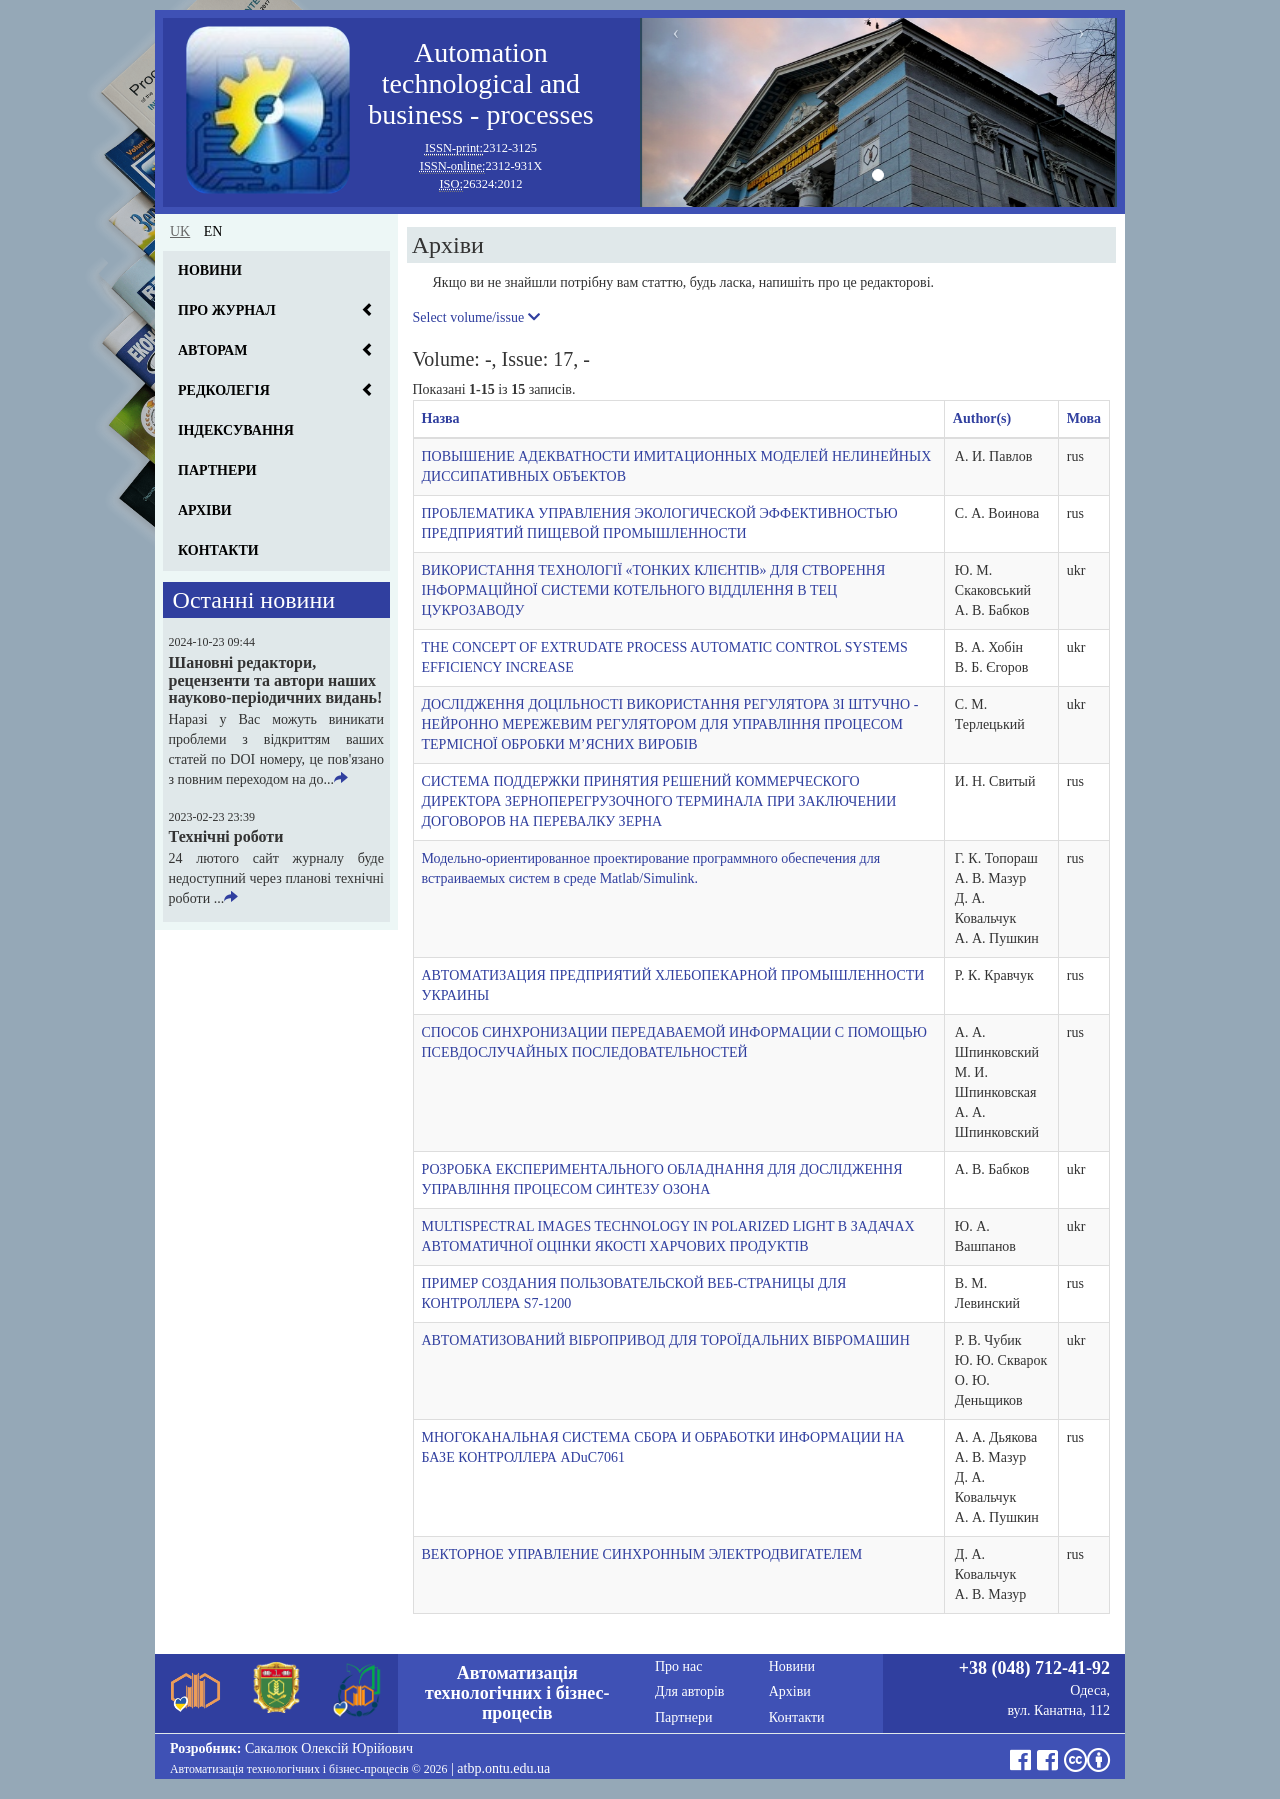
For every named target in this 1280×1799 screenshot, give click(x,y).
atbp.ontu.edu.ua (503, 1768)
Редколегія (224, 390)
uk (180, 231)
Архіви (205, 510)
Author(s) (982, 418)
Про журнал (227, 310)
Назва (441, 418)
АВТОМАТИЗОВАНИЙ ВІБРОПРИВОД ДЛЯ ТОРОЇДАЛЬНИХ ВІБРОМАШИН (666, 1340)
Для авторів (689, 1691)
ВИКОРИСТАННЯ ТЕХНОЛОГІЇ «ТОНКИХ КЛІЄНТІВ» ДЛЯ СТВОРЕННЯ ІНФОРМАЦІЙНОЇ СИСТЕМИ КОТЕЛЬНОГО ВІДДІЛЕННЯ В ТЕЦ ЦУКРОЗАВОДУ (654, 590)
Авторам (212, 350)
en (213, 231)
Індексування (236, 430)
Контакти (218, 550)
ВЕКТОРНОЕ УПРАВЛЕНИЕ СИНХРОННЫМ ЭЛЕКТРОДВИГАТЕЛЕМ (642, 1554)
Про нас (679, 1666)
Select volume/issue (476, 317)
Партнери (217, 470)
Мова (1084, 418)
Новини (210, 270)
